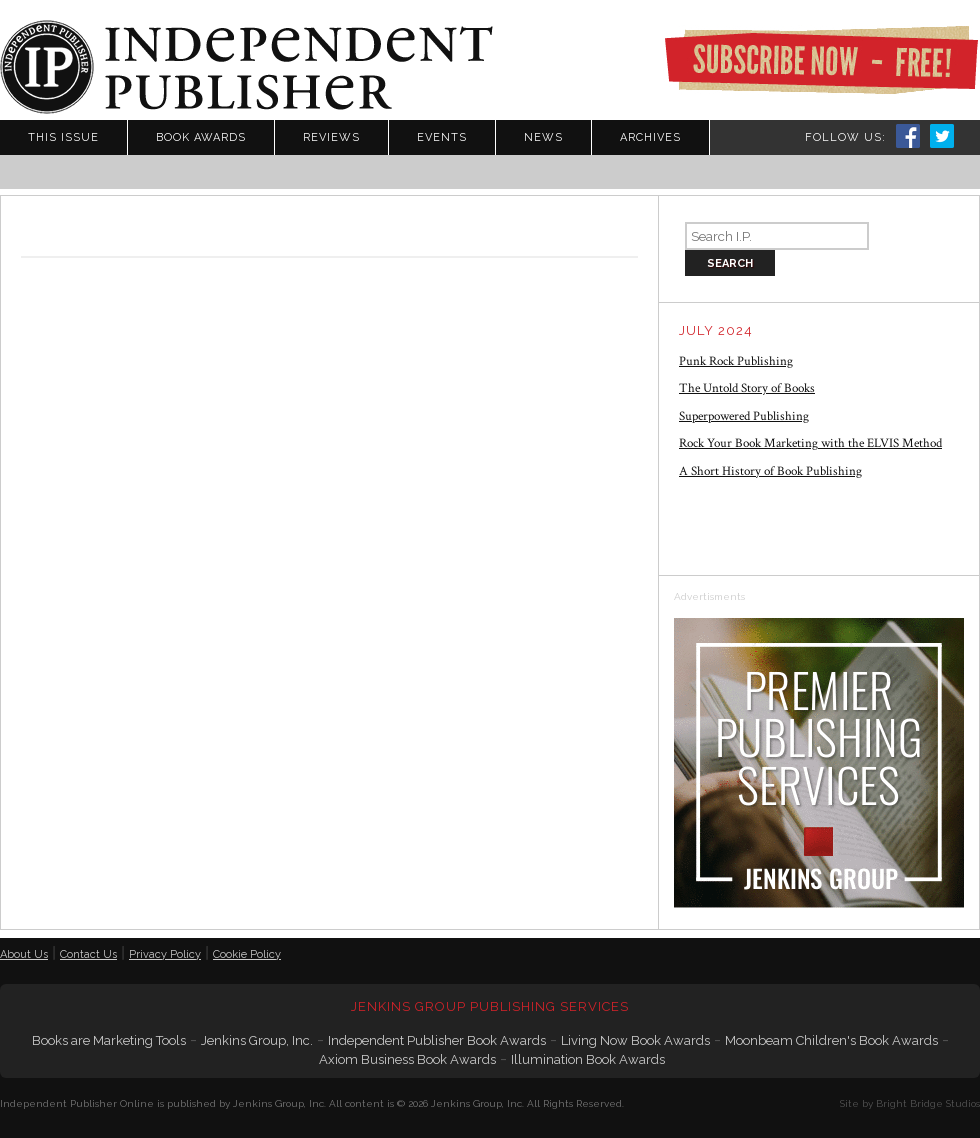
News (543, 137)
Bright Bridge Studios (928, 1103)
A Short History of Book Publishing (770, 471)
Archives (650, 137)
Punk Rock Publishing (736, 361)
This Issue (63, 137)
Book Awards (201, 137)
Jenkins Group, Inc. (257, 1040)
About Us (24, 954)
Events (442, 137)
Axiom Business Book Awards (407, 1059)
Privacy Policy (165, 954)
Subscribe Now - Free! (821, 60)
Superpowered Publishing (744, 416)
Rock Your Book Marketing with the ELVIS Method (810, 443)
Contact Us (88, 954)
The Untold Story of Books (747, 388)
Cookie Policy (247, 954)
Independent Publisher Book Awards (437, 1040)
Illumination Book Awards (588, 1059)
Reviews (331, 137)
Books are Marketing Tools (109, 1040)
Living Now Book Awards (635, 1040)
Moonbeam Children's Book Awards (831, 1040)
